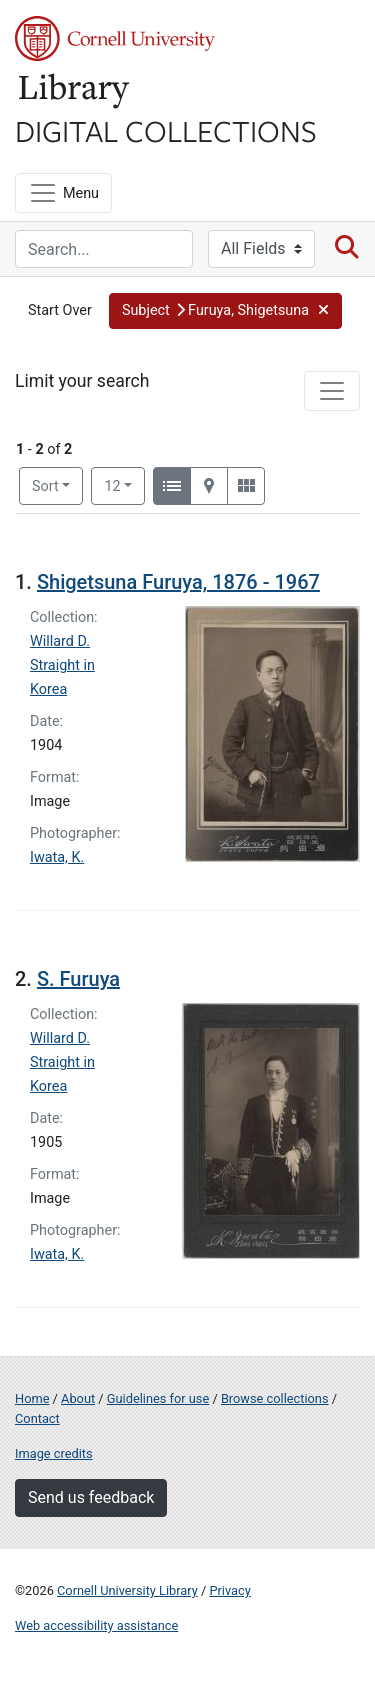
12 (124, 485)
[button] (226, 311)
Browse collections (275, 1398)
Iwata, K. (57, 857)
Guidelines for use (158, 1398)
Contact (37, 1418)
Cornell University (115, 38)
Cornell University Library (127, 1590)
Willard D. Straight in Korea (62, 665)
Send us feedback (91, 1497)
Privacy (229, 1590)
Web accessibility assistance (96, 1625)
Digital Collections (166, 130)
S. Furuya (78, 979)
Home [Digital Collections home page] (32, 1398)
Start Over (60, 310)
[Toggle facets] (332, 391)
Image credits (54, 1453)
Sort (45, 486)
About (78, 1398)
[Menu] (63, 193)
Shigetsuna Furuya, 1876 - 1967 (178, 582)
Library (75, 91)
